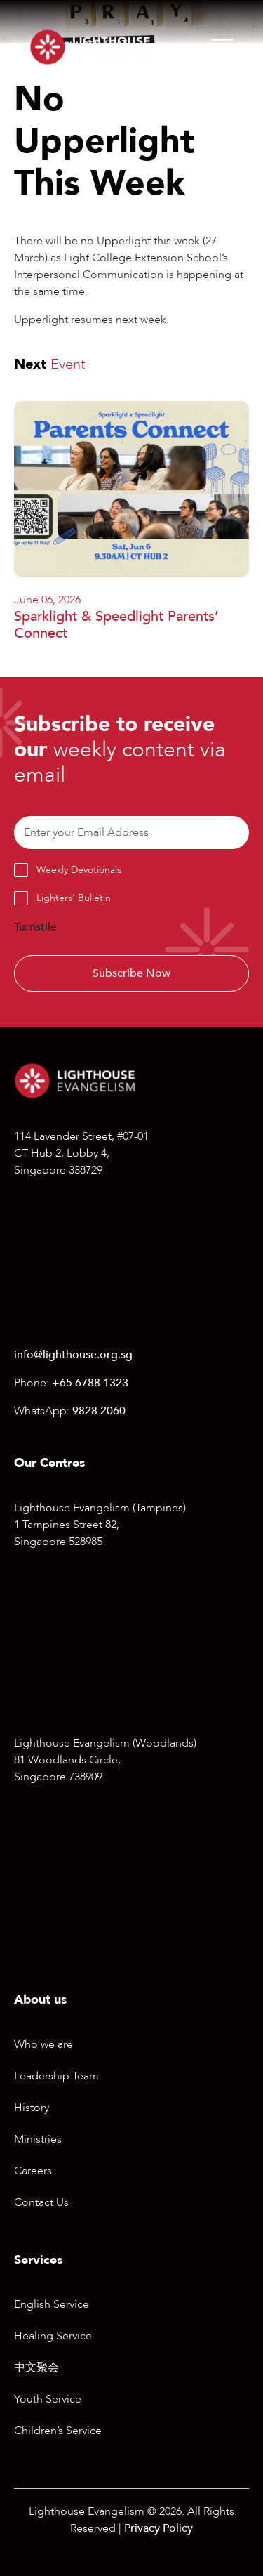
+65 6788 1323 (90, 1383)
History (31, 2107)
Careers (33, 2171)
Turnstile (35, 927)
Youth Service (47, 2399)
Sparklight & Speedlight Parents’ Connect (116, 625)
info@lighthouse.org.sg (73, 1354)
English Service (51, 2304)
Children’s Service (58, 2430)
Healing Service (53, 2336)
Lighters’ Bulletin (73, 898)
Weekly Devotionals (78, 869)
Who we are (43, 2044)
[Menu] (222, 47)
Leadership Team (56, 2076)
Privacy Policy (158, 2528)
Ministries (38, 2139)
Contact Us (41, 2202)
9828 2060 (99, 1411)
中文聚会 (36, 2367)
